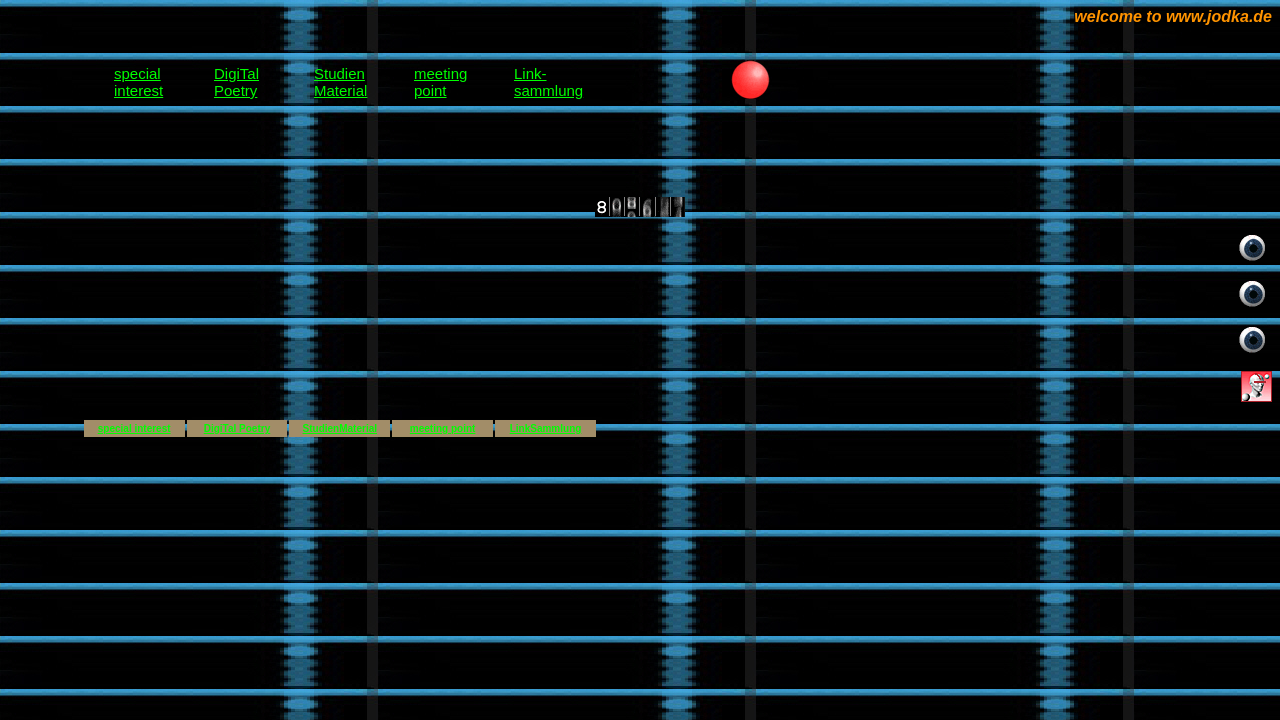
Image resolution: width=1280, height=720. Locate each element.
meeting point (443, 428)
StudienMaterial (340, 82)
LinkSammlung (546, 428)
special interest (134, 428)
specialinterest (138, 82)
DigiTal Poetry (237, 428)
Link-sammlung (548, 82)
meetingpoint (440, 82)
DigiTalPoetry (236, 82)
